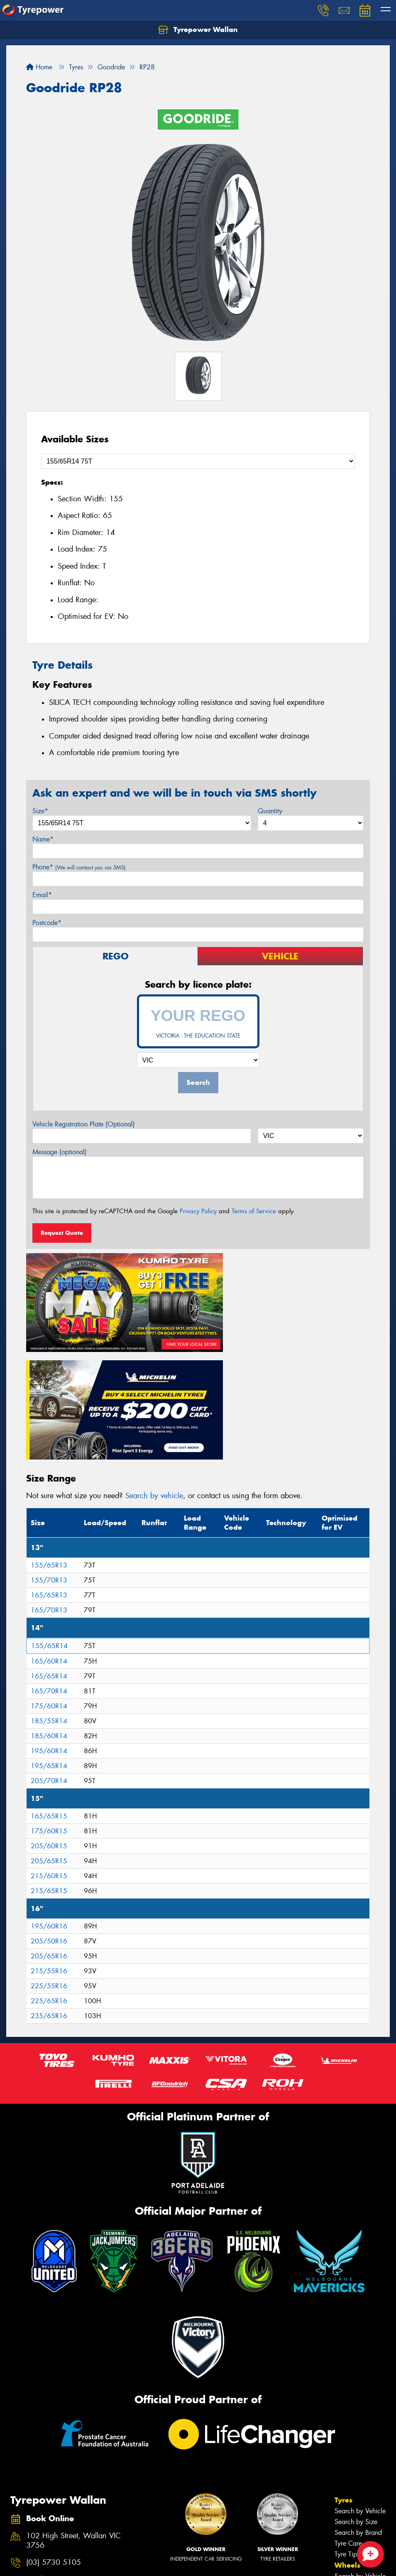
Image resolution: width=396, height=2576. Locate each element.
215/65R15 (49, 1769)
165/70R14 (49, 1569)
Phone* (79, 867)
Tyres (343, 2378)
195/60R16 (49, 1805)
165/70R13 (49, 1488)
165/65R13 (49, 1474)
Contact (348, 2531)
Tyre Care (348, 2422)
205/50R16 (49, 1819)
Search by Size (356, 2400)
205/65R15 (49, 1739)
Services (349, 2476)
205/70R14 (49, 1659)
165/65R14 (49, 1555)
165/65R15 (49, 1694)
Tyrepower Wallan (198, 30)
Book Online (356, 2542)
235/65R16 (49, 1894)
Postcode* (46, 922)
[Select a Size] (198, 461)
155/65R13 (49, 1444)
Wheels (347, 2443)
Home (39, 67)
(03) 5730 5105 (53, 2441)
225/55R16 (49, 1864)
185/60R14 (49, 1614)
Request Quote (62, 1232)
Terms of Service (254, 1211)
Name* (43, 839)
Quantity (270, 811)
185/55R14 (49, 1599)
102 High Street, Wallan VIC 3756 (73, 2419)
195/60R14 (49, 1629)
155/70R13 (49, 1459)
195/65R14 (49, 1644)
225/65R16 (49, 1879)
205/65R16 (49, 1834)
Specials (349, 2520)
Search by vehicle (154, 1374)
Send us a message (57, 2458)
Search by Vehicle (360, 2389)
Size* (40, 811)
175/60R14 (49, 1584)
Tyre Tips (347, 2433)
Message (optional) (59, 1152)
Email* (42, 895)
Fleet (343, 2554)
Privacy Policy (198, 1211)
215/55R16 (49, 1849)
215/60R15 (49, 1754)
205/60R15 (49, 1724)
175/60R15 (49, 1709)
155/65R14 (49, 1524)
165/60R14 (49, 1540)
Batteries (346, 2487)
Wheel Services (357, 2509)
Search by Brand (358, 2411)
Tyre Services (353, 2498)
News (344, 2565)
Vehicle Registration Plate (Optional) (83, 1124)
